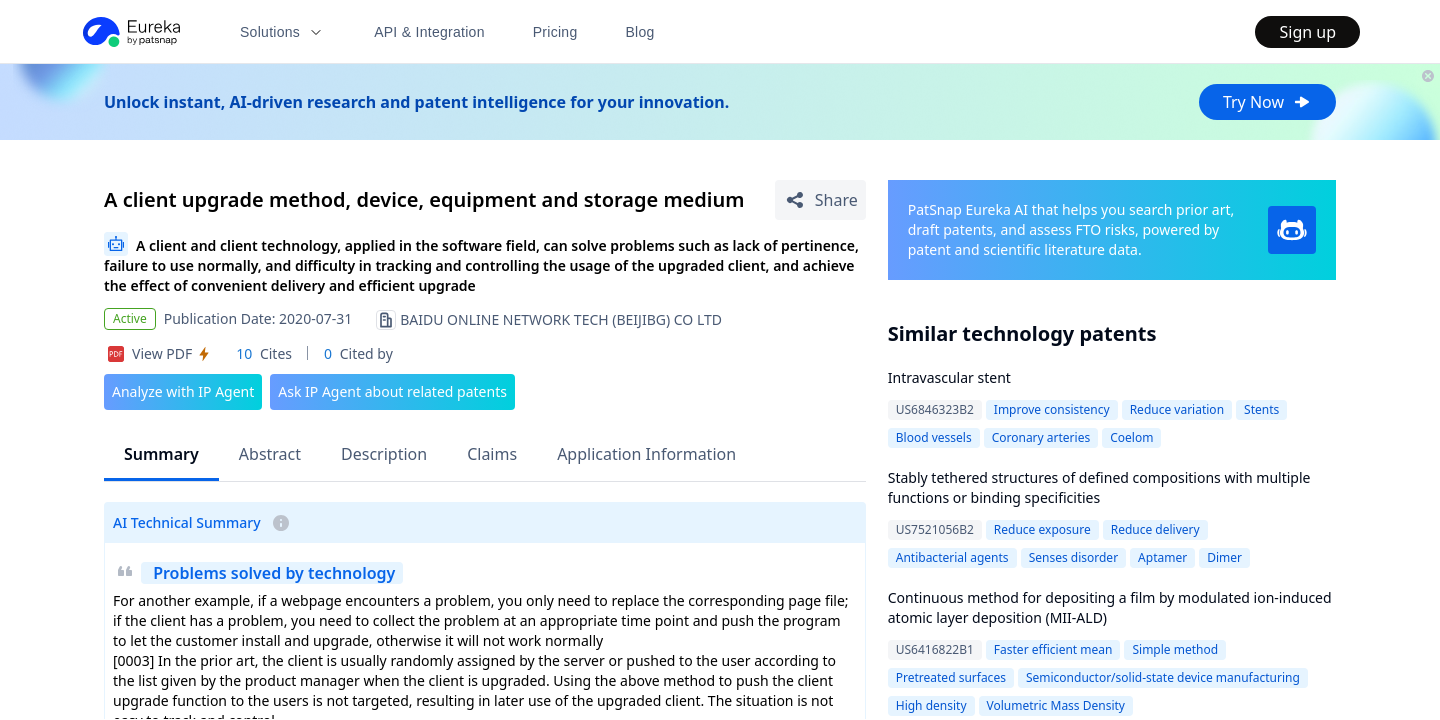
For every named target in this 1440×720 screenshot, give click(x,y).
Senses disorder (1073, 557)
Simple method (1175, 649)
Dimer (1224, 557)
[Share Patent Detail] (820, 200)
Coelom (1131, 437)
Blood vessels (934, 437)
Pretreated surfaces (951, 677)
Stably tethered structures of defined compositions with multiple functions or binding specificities (1099, 487)
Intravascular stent (949, 377)
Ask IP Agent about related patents (392, 391)
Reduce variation (1177, 409)
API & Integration (429, 32)
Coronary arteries (1041, 437)
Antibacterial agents (952, 557)
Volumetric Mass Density (1056, 705)
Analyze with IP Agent (183, 391)
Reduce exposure (1042, 529)
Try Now (1267, 102)
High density (931, 705)
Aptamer (1162, 557)
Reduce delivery (1155, 529)
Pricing (555, 32)
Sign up (1307, 32)
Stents (1261, 409)
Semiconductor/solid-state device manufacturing (1163, 677)
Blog (640, 32)
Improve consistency (1052, 409)
